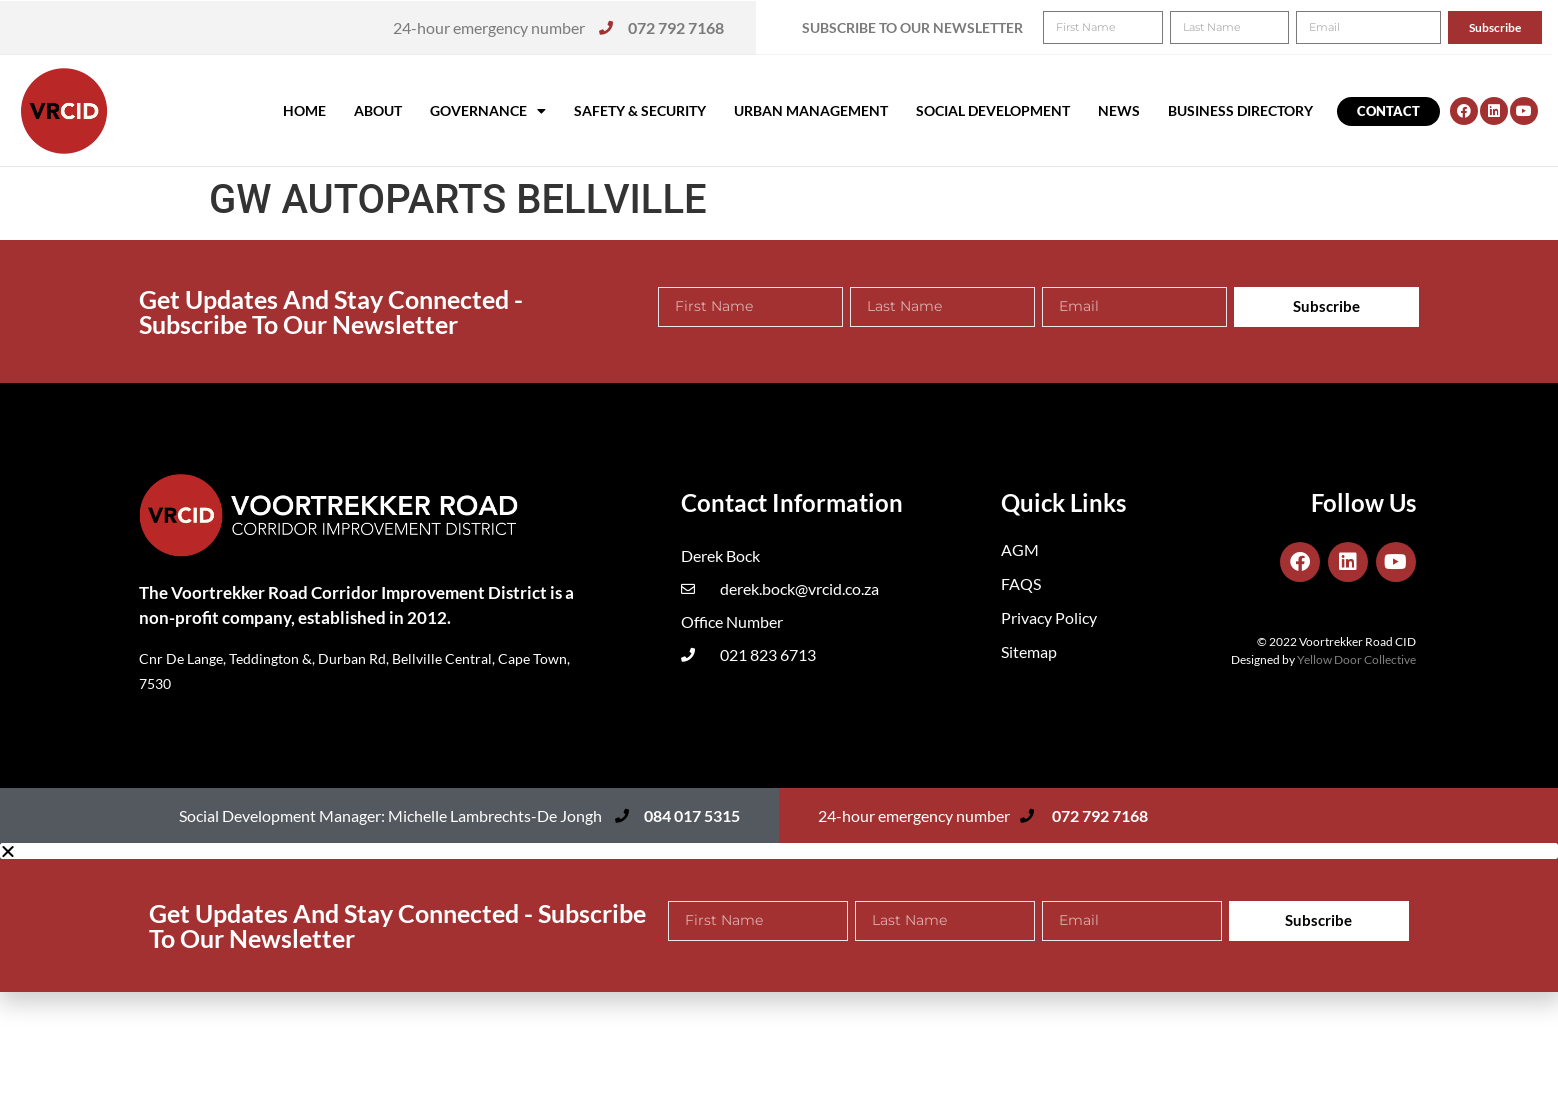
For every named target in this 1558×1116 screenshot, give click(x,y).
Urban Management (811, 110)
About (378, 110)
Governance (488, 111)
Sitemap (1029, 651)
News (1119, 110)
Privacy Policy (1049, 617)
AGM (1020, 549)
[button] (1515, 28)
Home (304, 110)
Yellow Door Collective (1356, 659)
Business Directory (1240, 110)
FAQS (1021, 583)
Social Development (993, 110)
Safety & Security (640, 110)
